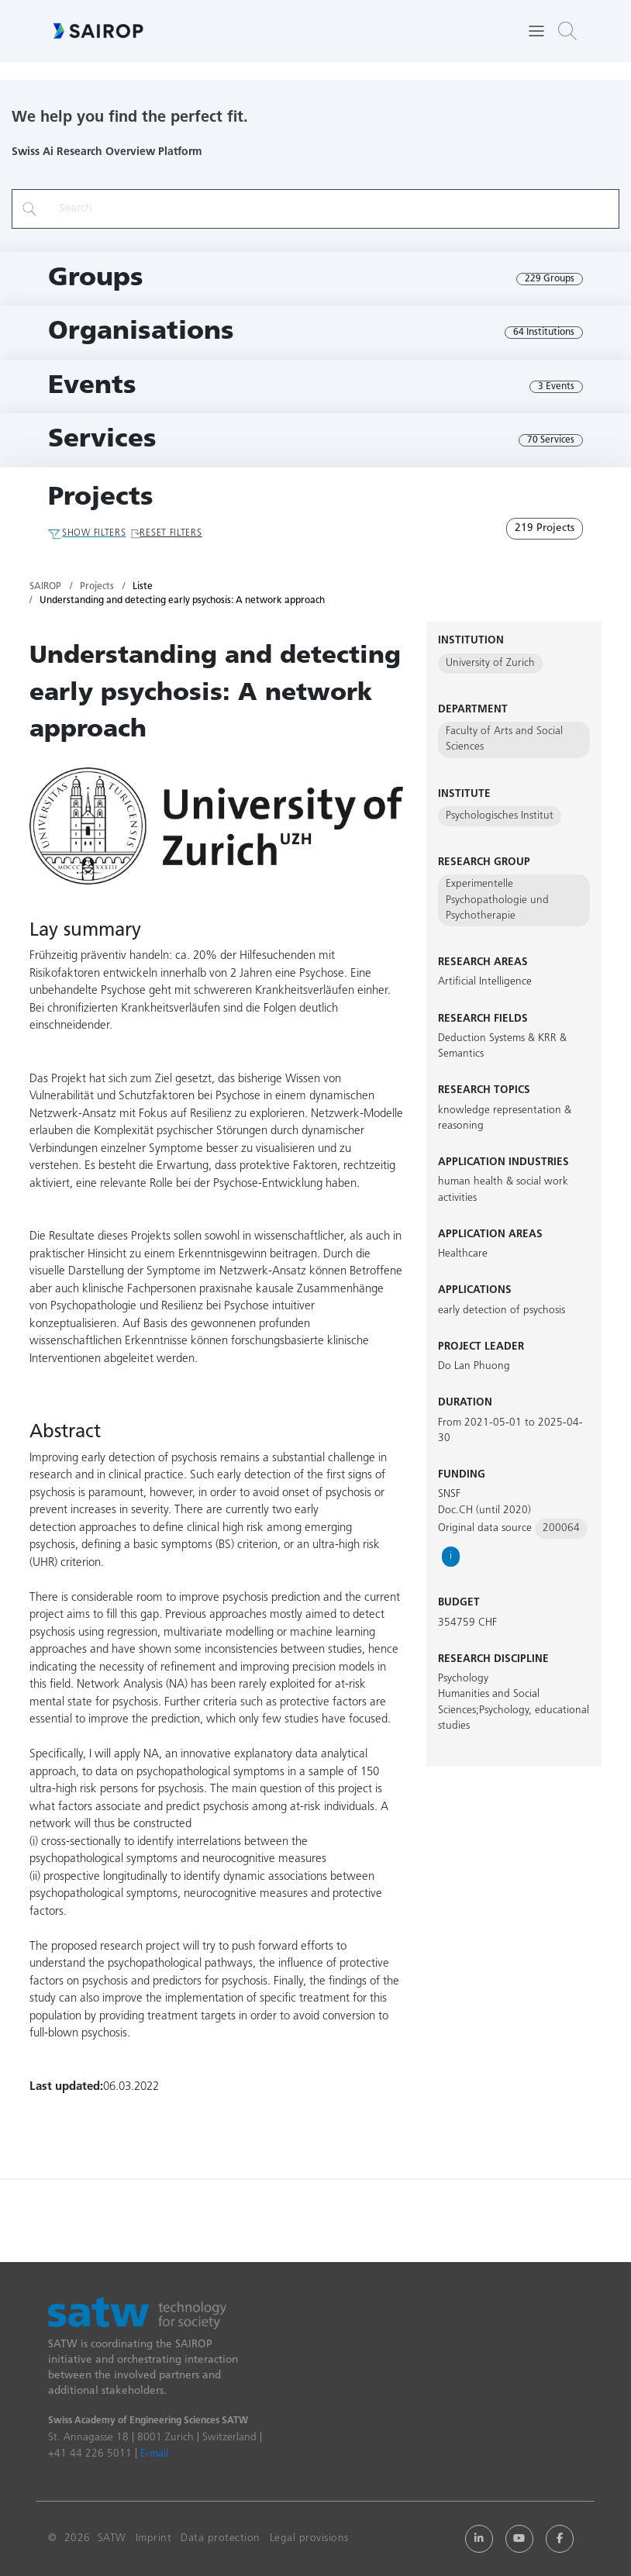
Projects (100, 498)
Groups (95, 278)
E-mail (154, 2454)
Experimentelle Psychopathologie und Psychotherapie (497, 900)
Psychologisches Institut (499, 816)
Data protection (220, 2538)
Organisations (141, 332)
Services (102, 440)
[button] (567, 31)
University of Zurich (490, 663)
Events (92, 386)
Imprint (154, 2538)
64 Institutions (543, 332)
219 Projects (544, 528)
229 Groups (549, 279)
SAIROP (45, 586)
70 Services (550, 440)
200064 (561, 1528)
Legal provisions (309, 2538)
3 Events (556, 386)
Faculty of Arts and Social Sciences (504, 739)
